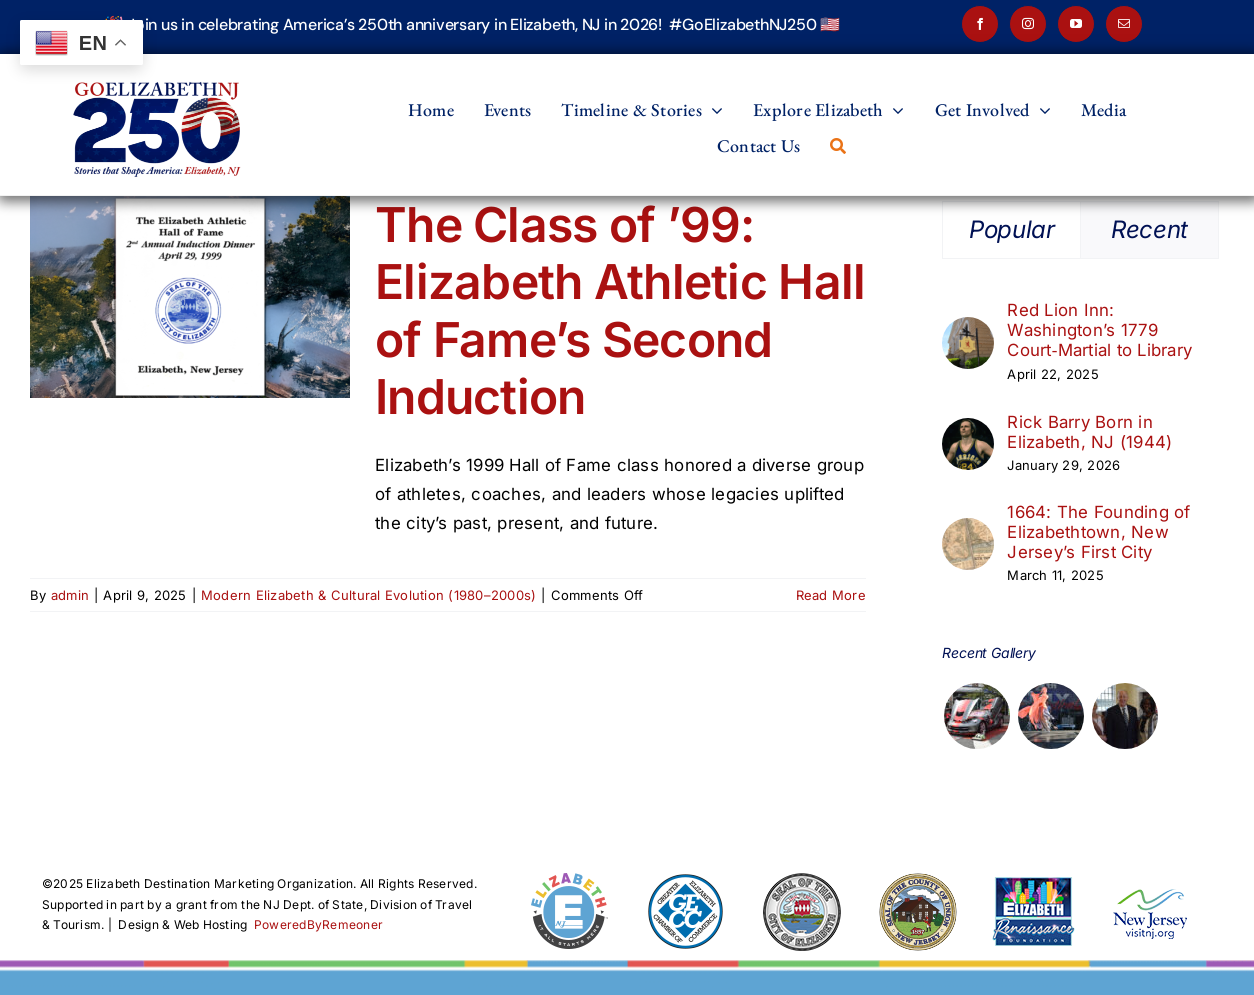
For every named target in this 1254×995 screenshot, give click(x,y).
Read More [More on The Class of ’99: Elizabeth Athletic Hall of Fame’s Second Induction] (831, 595)
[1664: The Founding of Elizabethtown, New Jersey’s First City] (968, 532)
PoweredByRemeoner (318, 924)
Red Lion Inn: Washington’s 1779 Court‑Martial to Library (1099, 330)
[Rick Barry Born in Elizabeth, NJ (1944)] (968, 432)
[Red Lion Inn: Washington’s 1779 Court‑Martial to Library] (968, 331)
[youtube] (1076, 24)
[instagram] (1028, 24)
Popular (1011, 229)
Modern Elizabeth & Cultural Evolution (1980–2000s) (369, 595)
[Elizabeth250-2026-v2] (160, 62)
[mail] (1124, 24)
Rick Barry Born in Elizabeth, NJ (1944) (1089, 432)
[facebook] (980, 24)
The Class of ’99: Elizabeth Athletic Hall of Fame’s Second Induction (620, 311)
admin (70, 595)
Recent (1149, 229)
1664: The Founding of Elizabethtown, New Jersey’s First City (1098, 532)
